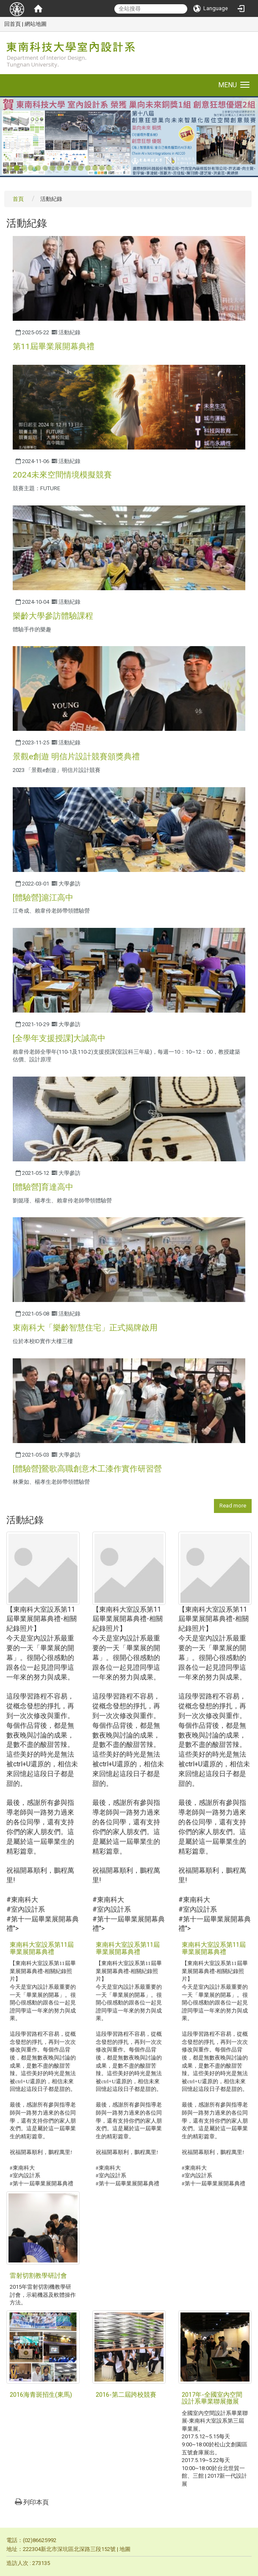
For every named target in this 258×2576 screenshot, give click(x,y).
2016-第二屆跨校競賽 (126, 2394)
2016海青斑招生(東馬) (41, 2394)
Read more (232, 1505)
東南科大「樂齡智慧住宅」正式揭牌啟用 (85, 1327)
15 (109, 168)
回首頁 (12, 24)
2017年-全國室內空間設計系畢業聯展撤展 (212, 2398)
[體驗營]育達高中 (43, 1187)
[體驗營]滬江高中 (43, 897)
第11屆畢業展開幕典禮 (53, 346)
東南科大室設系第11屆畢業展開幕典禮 (42, 1948)
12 (88, 168)
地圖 (124, 2549)
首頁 (18, 199)
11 (80, 168)
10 (73, 168)
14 (102, 168)
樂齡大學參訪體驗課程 (53, 616)
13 (95, 168)
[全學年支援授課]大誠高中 (59, 1038)
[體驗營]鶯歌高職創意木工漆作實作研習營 (87, 1469)
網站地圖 (36, 24)
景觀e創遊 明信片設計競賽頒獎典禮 (76, 756)
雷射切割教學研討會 (38, 2275)
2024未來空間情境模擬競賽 (62, 475)
